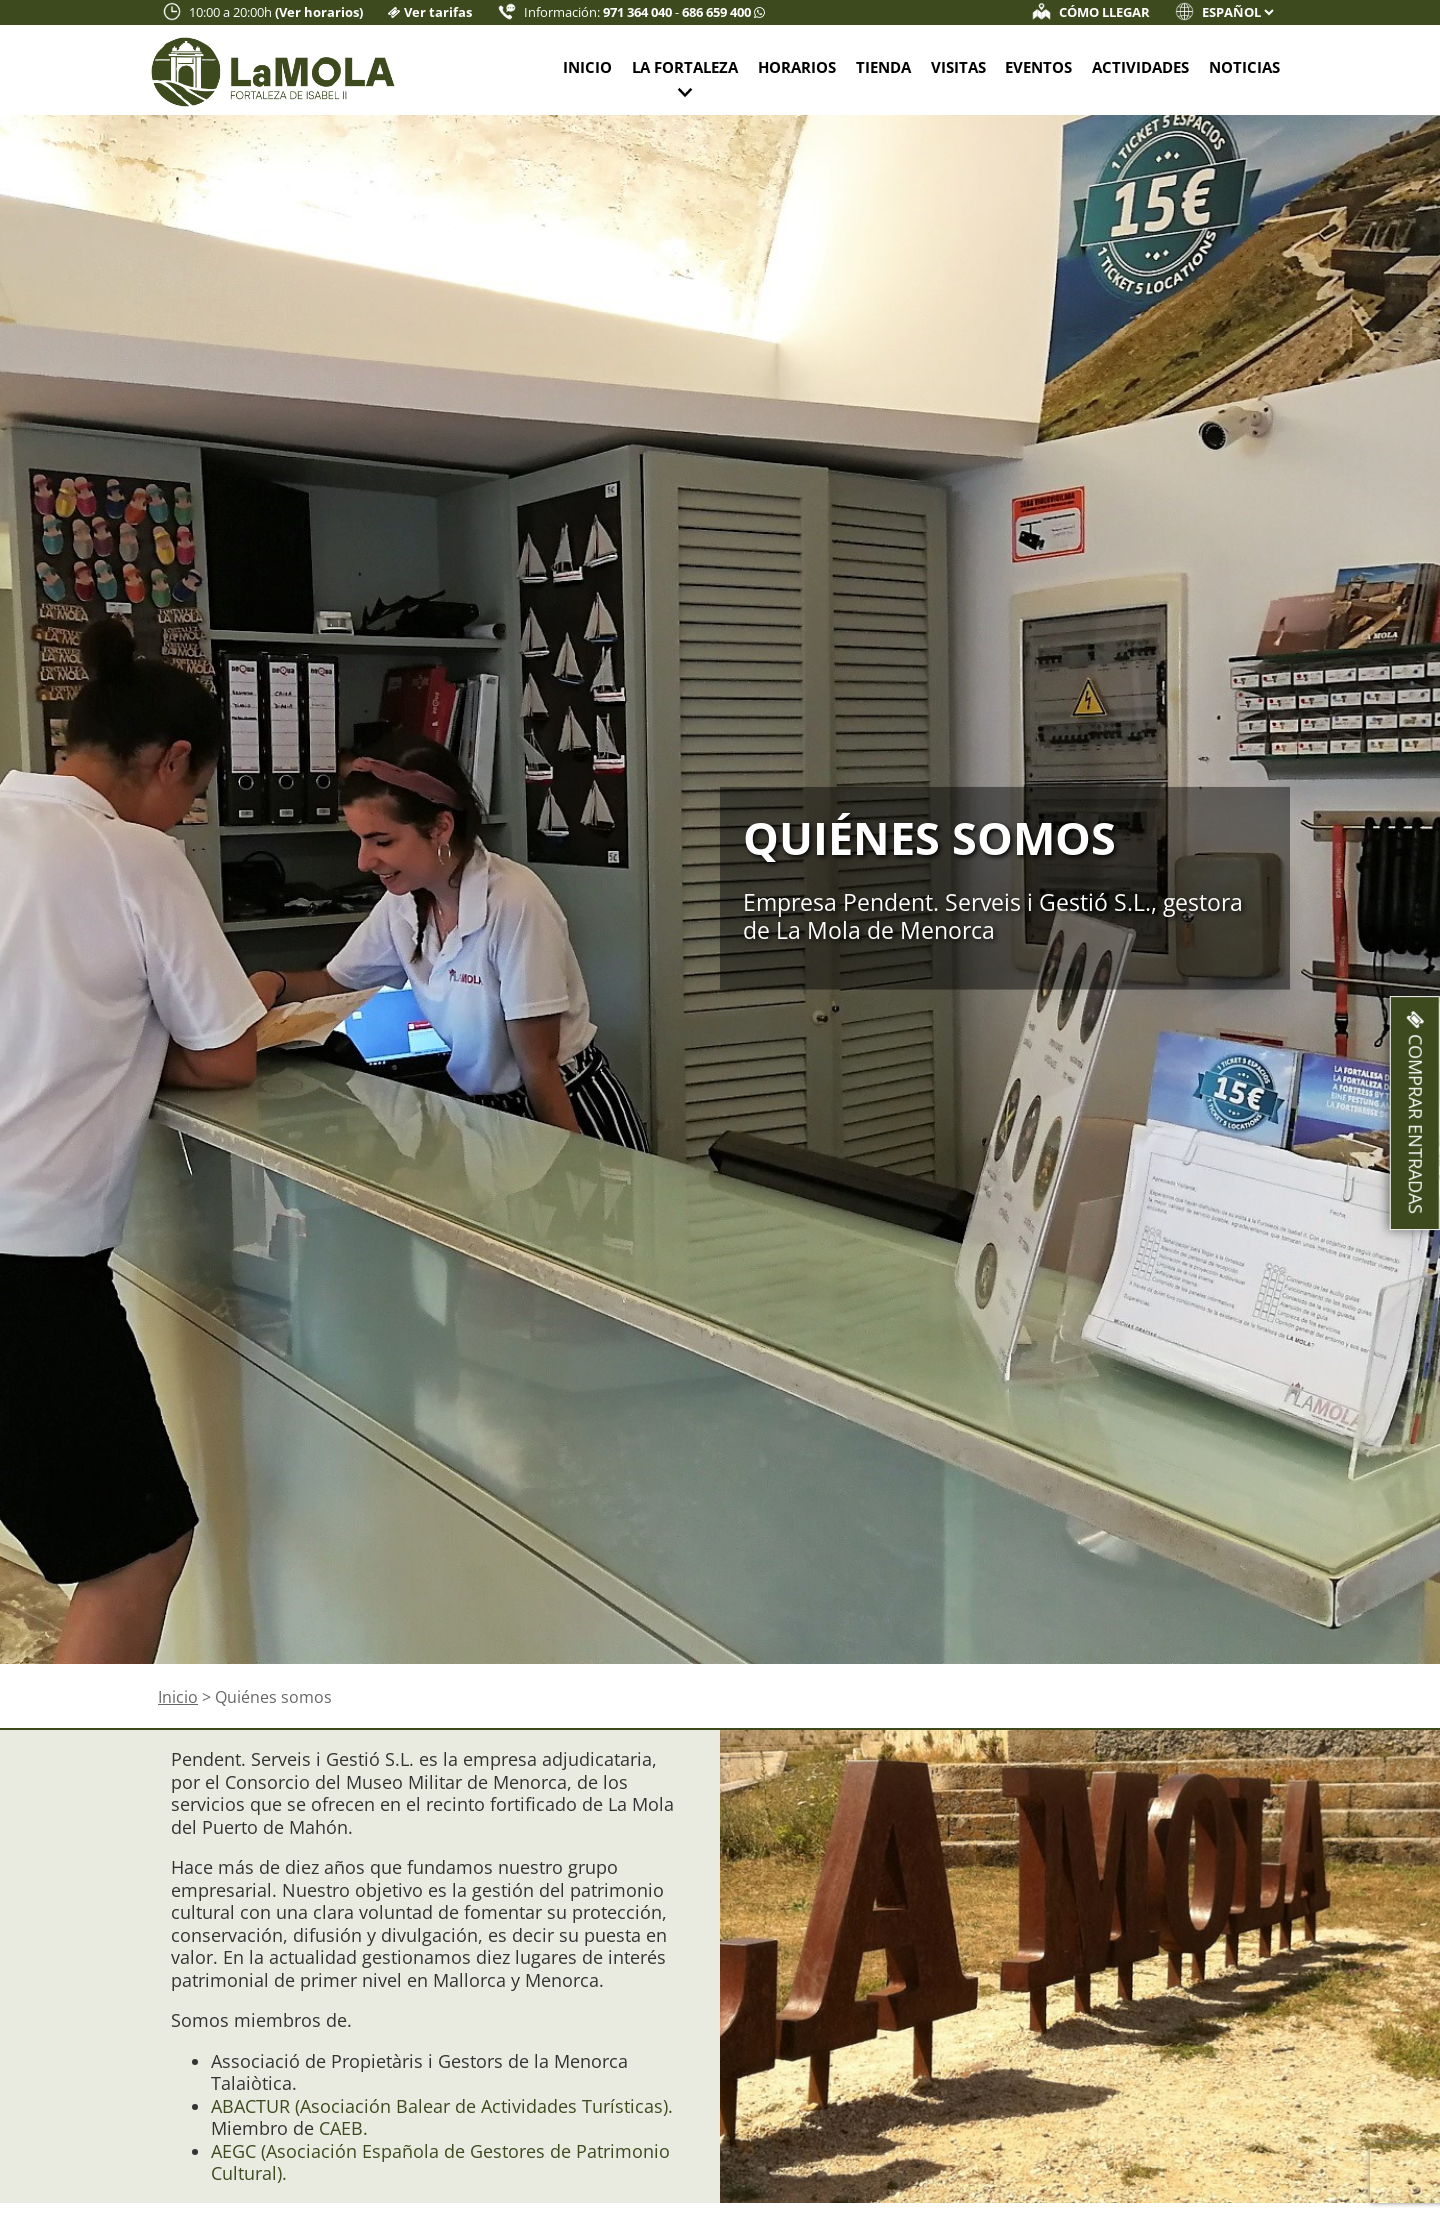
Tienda (883, 67)
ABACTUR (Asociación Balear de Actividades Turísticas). (442, 2106)
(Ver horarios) (319, 12)
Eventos (1038, 67)
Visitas (958, 67)
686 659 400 (718, 12)
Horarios (797, 67)
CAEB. (341, 2128)
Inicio (587, 67)
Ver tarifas (438, 12)
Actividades (1140, 67)
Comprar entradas (1416, 1113)
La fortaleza (685, 67)
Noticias (1244, 67)
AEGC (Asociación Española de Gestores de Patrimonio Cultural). (440, 2162)
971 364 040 (639, 12)
